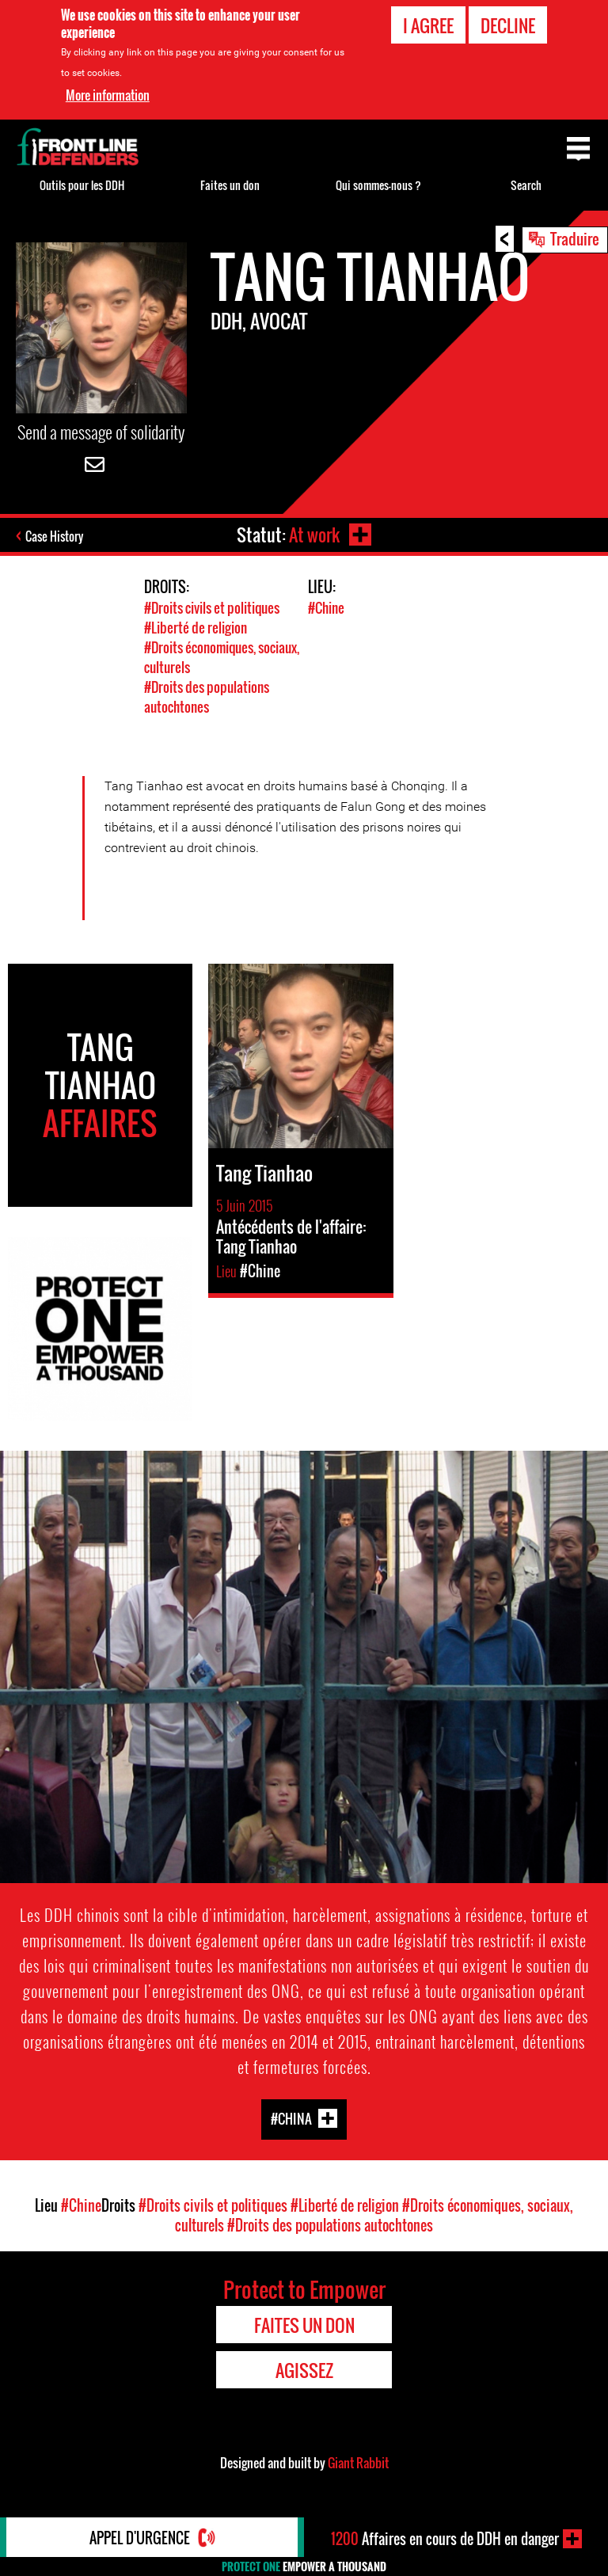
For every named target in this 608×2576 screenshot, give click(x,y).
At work (314, 534)
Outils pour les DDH (82, 185)
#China (291, 2119)
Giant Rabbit (358, 2462)
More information (108, 95)
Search (526, 185)
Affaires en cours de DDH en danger (445, 2538)
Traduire (574, 238)
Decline (508, 25)
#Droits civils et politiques (211, 608)
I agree (428, 25)
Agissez (304, 2370)
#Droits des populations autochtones (206, 697)
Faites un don (230, 185)
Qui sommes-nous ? (378, 185)
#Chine (326, 608)
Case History (54, 536)
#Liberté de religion (195, 627)
